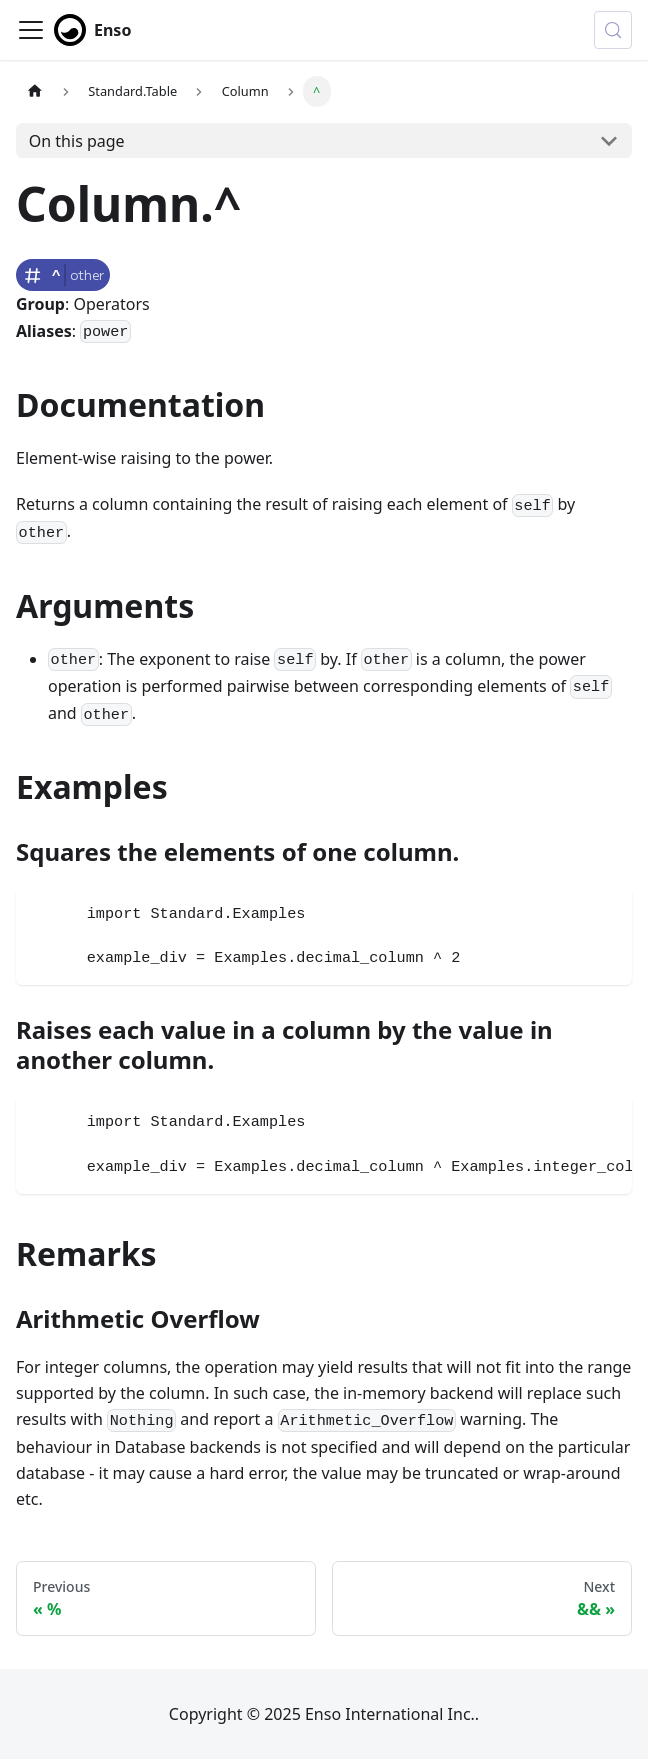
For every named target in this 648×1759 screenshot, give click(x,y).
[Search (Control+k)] (613, 30)
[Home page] (35, 91)
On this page (77, 141)
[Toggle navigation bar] (31, 30)
